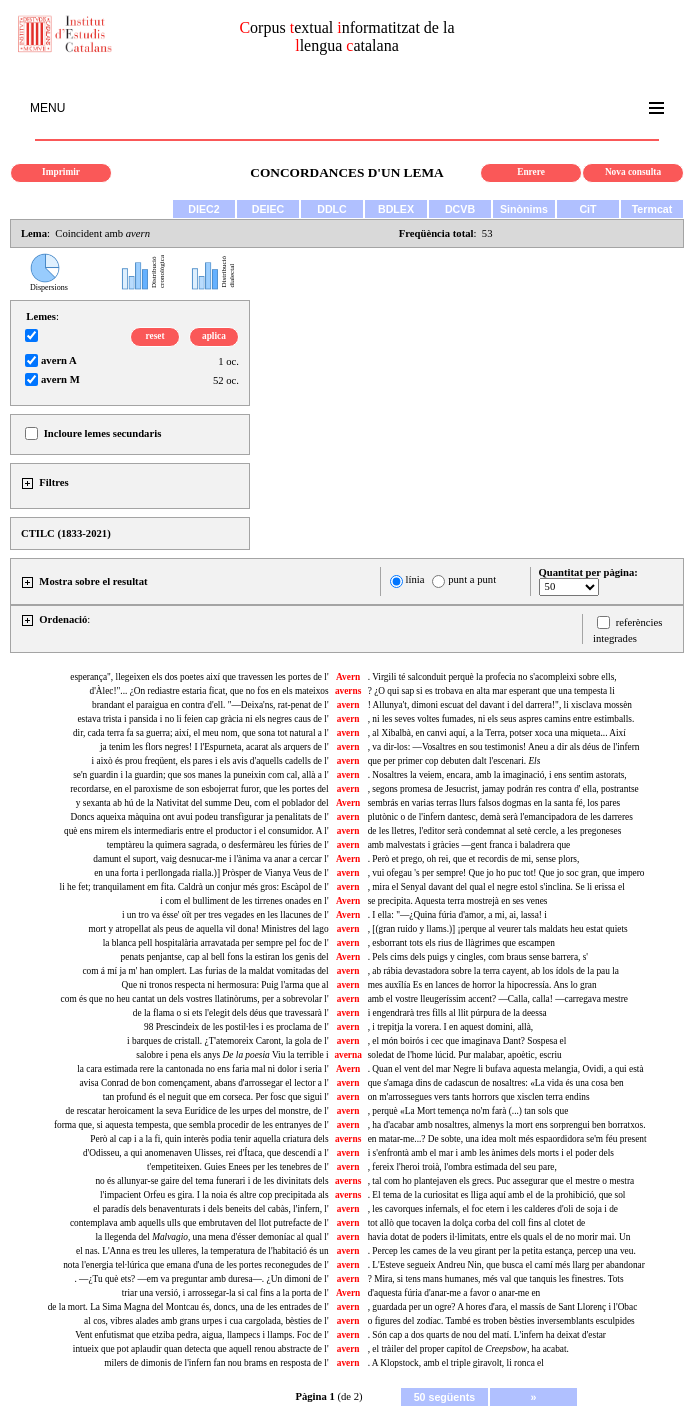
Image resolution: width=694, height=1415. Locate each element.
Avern (348, 677)
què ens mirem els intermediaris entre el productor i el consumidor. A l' (196, 831)
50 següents (445, 1397)
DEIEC (268, 209)
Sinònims (524, 209)
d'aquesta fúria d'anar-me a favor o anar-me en (454, 1293)
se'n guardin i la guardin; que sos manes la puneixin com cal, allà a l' (200, 775)
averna (347, 1055)
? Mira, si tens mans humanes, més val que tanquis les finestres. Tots (496, 1279)
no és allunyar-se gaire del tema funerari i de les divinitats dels (211, 1181)
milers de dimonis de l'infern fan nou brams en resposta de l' (216, 1363)
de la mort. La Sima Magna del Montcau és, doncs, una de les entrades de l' (188, 1307)
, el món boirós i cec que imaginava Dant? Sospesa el (467, 1041)
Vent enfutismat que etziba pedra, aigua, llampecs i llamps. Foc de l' (201, 1335)
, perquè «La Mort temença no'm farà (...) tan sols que (468, 1111)
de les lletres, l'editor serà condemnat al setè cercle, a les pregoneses (495, 831)
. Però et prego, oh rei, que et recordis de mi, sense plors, (474, 859)
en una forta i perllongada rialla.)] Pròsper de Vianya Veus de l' (211, 873)
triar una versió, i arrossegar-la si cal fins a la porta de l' (225, 1293)
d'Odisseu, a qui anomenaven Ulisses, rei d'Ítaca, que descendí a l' (206, 1153)
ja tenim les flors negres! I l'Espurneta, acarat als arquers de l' (214, 747)
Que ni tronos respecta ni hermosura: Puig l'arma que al (224, 985)
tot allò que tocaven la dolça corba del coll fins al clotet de (477, 1223)
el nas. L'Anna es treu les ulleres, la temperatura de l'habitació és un (202, 1251)
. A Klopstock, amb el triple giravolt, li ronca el (456, 1363)
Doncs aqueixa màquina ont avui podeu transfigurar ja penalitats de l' (199, 817)
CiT (587, 209)
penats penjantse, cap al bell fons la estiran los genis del (225, 957)
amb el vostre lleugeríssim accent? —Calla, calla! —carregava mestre (498, 999)
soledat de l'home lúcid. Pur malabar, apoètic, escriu (465, 1055)
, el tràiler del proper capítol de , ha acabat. (468, 1349)
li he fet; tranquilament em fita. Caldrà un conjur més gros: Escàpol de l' (194, 887)
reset (155, 336)
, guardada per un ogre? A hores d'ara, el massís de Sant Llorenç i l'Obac (503, 1307)
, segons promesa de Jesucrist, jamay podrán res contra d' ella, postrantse (503, 789)
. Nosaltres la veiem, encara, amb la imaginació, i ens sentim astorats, (497, 775)
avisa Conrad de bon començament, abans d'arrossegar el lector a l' (203, 1083)
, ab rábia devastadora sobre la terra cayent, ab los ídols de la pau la (493, 971)
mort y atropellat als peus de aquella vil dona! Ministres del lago (208, 929)
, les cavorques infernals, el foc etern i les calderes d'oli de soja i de (493, 1209)
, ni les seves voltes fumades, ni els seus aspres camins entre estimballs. (501, 719)
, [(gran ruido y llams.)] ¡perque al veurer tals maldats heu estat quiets (498, 929)
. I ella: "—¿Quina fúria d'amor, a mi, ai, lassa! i (457, 915)
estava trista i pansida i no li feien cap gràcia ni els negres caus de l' (202, 719)
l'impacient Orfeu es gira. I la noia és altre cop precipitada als (214, 1195)
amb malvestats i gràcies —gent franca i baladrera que (469, 845)
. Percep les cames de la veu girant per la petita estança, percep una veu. (502, 1251)
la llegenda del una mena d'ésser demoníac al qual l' (211, 1237)
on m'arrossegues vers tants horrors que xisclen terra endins (479, 1097)
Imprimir (61, 172)
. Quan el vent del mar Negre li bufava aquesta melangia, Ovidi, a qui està (506, 1069)
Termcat (652, 209)
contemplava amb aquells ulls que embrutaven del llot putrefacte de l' (199, 1223)
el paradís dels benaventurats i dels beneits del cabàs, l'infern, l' (210, 1209)
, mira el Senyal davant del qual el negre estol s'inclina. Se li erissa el (496, 887)
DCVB (460, 209)
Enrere (531, 172)
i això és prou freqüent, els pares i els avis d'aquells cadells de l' (210, 761)
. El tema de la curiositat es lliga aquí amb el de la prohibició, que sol (497, 1195)
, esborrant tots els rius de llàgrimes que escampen (461, 943)
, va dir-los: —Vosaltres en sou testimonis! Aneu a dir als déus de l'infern (504, 747)
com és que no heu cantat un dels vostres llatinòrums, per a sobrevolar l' (195, 999)
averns (348, 691)
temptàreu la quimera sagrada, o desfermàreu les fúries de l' (218, 845)
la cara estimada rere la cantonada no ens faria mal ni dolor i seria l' (202, 1069)
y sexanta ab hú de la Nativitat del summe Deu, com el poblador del (202, 803)
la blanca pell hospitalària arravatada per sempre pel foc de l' (216, 943)
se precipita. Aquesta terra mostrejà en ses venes (458, 901)
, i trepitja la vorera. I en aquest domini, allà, (451, 1027)
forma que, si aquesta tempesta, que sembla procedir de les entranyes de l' (191, 1125)
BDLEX (396, 209)
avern (348, 705)
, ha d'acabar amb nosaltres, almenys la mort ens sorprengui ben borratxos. (507, 1125)
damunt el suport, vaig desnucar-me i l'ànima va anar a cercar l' (210, 859)
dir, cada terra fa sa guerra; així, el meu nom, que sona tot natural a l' (201, 733)
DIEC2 (203, 209)
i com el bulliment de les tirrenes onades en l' (244, 901)
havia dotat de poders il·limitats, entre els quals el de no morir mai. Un (499, 1237)
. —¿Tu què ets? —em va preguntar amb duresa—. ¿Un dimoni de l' (201, 1279)
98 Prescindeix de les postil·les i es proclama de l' (236, 1027)
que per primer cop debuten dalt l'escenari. (454, 761)
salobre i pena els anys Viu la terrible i (232, 1055)
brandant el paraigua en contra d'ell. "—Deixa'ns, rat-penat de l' (210, 705)
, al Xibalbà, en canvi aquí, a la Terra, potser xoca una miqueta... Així (497, 733)
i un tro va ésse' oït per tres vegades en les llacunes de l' (225, 915)
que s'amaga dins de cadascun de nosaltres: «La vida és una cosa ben (496, 1083)
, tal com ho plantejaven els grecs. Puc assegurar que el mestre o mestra (501, 1181)
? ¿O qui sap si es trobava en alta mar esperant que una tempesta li (491, 691)
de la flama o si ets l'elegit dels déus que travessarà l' (231, 1013)
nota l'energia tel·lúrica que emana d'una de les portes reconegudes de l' (195, 1265)
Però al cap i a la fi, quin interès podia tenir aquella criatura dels (209, 1139)
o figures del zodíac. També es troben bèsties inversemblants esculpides (501, 1321)
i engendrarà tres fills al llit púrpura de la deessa (457, 1013)
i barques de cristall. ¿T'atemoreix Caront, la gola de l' (228, 1041)
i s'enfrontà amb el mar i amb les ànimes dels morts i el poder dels (491, 1153)
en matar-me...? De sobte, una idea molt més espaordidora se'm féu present (507, 1139)
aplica (214, 336)
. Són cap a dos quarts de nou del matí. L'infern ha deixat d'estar (487, 1335)
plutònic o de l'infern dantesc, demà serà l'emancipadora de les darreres (500, 817)
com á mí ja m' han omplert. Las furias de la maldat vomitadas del (205, 971)
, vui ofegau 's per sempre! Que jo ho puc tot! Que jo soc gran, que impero (506, 873)
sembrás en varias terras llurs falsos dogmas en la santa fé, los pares (494, 803)
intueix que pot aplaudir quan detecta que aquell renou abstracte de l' (201, 1349)
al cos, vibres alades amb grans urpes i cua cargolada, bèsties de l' (206, 1321)
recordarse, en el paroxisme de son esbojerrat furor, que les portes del (199, 789)
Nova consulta (633, 172)
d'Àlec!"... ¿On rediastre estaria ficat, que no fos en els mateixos (208, 691)
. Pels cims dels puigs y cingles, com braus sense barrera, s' (478, 957)
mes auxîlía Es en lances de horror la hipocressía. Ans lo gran (482, 985)
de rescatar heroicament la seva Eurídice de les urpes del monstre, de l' (197, 1111)
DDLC (332, 209)
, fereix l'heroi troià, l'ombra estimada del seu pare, (462, 1167)
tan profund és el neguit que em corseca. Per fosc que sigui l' (216, 1097)
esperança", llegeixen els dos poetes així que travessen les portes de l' (199, 677)
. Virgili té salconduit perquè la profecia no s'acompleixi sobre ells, (492, 677)
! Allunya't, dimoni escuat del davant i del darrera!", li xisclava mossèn (500, 705)
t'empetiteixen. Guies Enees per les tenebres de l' (238, 1167)
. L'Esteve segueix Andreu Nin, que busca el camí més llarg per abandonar (506, 1265)
